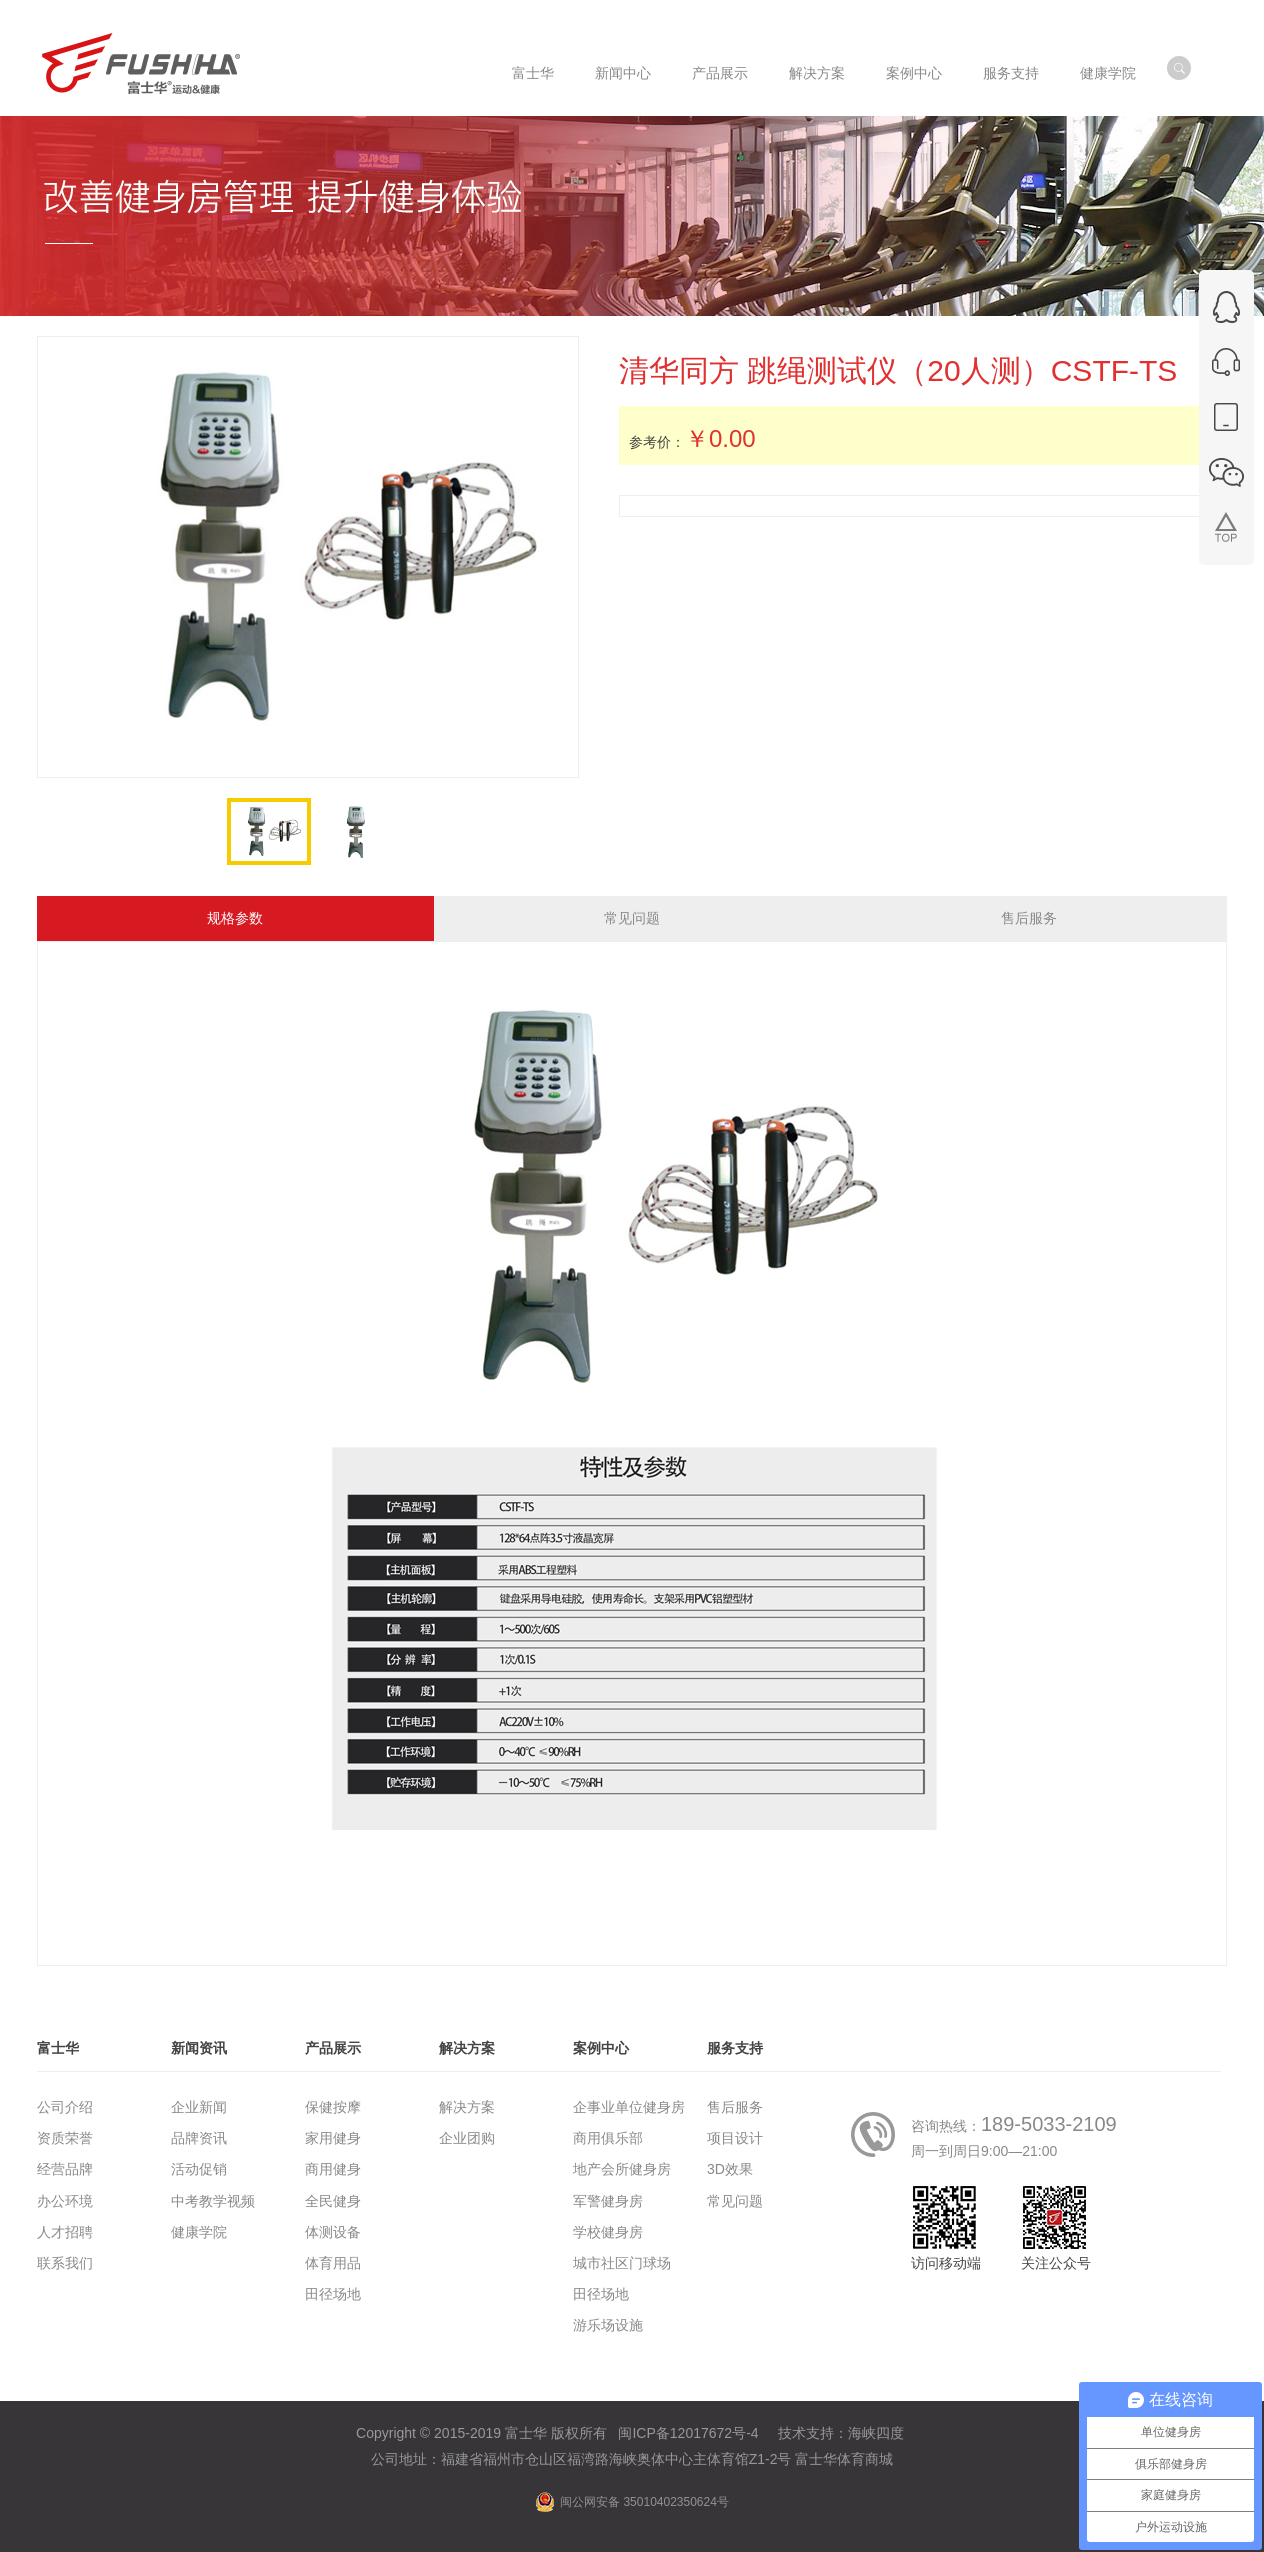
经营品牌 (65, 2169)
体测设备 (333, 2232)
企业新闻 (199, 2107)
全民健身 (333, 2201)
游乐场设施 (608, 2325)
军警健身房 (608, 2201)
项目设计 (735, 2138)
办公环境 (65, 2201)
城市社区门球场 (622, 2263)
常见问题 (632, 918)
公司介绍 (65, 2107)
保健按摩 (333, 2107)
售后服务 (1029, 918)
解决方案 (467, 2107)
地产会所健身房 (622, 2169)
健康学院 (199, 2232)
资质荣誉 (65, 2138)
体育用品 (333, 2263)
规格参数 (235, 918)
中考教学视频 (213, 2201)
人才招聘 (65, 2232)
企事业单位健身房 (629, 2107)
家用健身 (333, 2138)
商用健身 (333, 2169)
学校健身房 (608, 2232)
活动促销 (199, 2169)
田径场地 (333, 2294)
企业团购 (467, 2138)
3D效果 (730, 2169)
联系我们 (65, 2263)
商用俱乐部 (608, 2138)
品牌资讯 (199, 2138)
